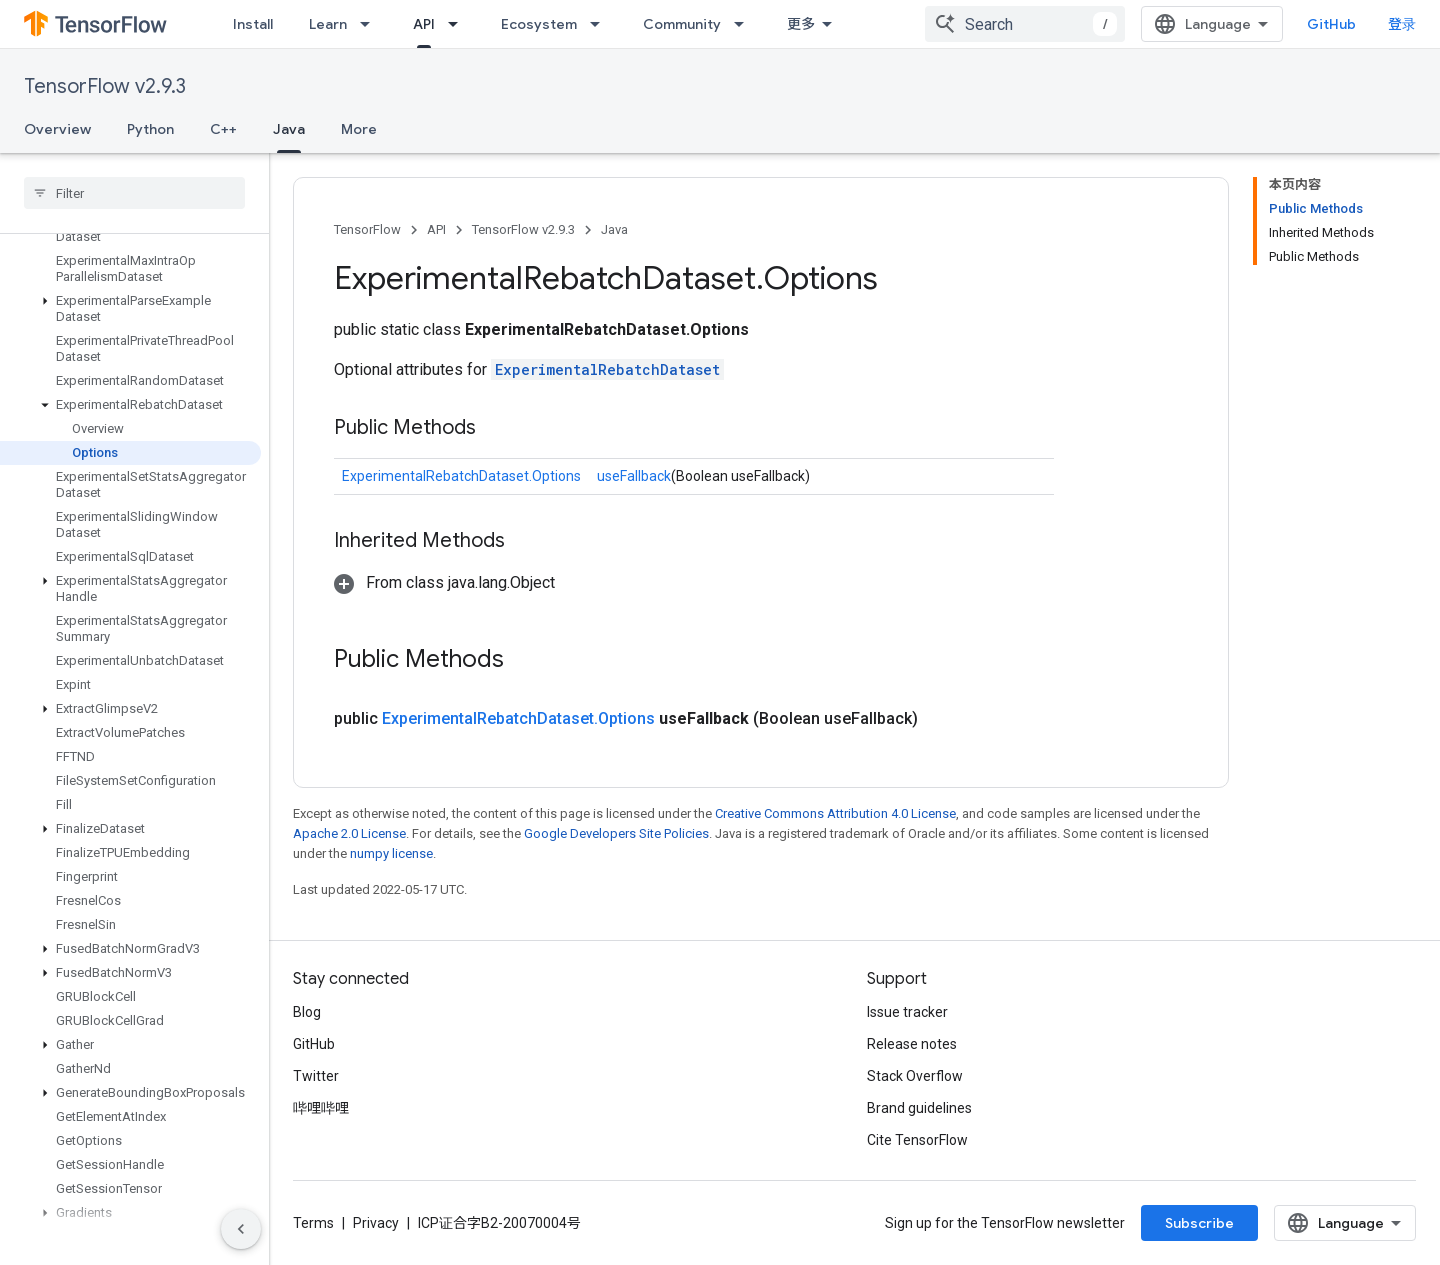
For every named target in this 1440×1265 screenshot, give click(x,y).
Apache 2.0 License (349, 833)
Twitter (316, 1076)
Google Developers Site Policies (616, 833)
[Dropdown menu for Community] (745, 24)
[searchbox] (134, 193)
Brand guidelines (919, 1108)
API (436, 229)
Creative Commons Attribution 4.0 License (835, 813)
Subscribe (1199, 1223)
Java (614, 229)
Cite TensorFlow (917, 1140)
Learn (328, 24)
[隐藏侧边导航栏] (241, 1229)
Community (682, 24)
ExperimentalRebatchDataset (607, 369)
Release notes (912, 1044)
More (359, 129)
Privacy (376, 1223)
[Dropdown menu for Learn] (371, 24)
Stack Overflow (915, 1076)
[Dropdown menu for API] (459, 24)
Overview (57, 129)
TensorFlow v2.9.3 (105, 86)
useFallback (634, 476)
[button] (130, 309)
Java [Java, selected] (289, 129)
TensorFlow (367, 229)
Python (150, 129)
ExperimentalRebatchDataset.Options (461, 476)
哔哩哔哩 (321, 1108)
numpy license (391, 853)
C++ (223, 129)
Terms (313, 1223)
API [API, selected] (424, 24)
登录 (1402, 24)
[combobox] (1025, 24)
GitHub (1331, 24)
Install (253, 24)
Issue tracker (907, 1012)
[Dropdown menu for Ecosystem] (601, 24)
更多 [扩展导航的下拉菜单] (801, 24)
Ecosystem (539, 24)
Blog (307, 1012)
